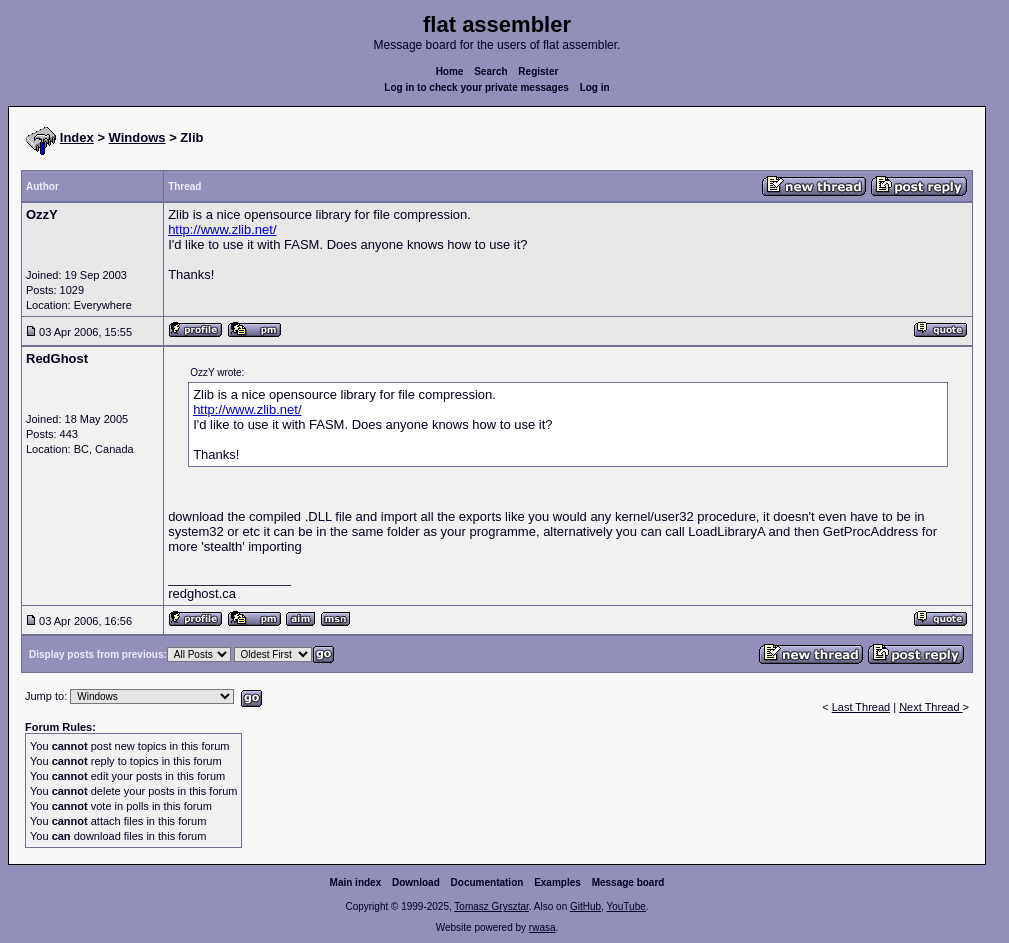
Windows (137, 137)
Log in (595, 87)
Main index (356, 882)
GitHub (585, 906)
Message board (628, 882)
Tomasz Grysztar (491, 906)
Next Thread (930, 707)
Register (538, 71)
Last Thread (861, 707)
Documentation (487, 882)
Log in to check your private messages (476, 87)
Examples (557, 882)
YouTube (625, 906)
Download (416, 882)
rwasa (542, 927)
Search (490, 71)
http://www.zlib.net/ (222, 229)
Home (450, 71)
